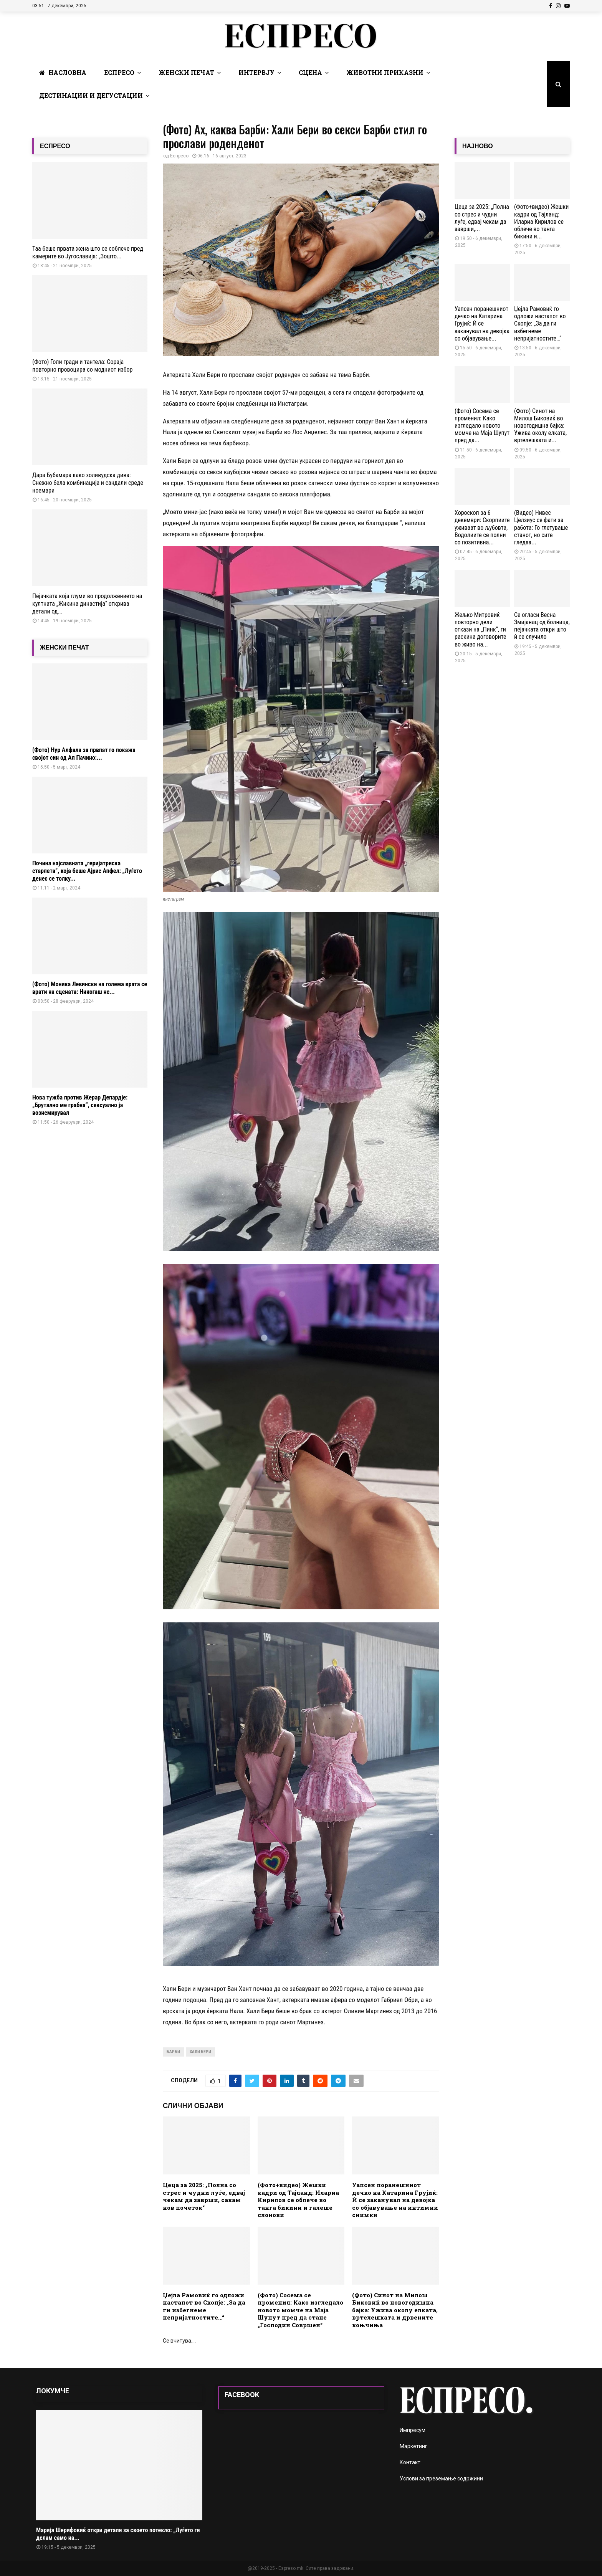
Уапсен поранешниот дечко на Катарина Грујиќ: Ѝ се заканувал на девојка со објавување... (482, 323)
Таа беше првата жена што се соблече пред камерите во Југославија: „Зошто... (87, 252)
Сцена (310, 72)
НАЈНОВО (477, 146)
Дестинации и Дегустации (91, 95)
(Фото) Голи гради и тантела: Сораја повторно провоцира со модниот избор (82, 365)
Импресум (412, 2430)
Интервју (256, 72)
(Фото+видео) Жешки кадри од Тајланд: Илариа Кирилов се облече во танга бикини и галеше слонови (298, 2200)
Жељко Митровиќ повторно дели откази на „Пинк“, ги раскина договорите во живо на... (480, 629)
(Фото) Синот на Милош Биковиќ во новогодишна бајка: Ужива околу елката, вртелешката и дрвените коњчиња (395, 2310)
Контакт (410, 2462)
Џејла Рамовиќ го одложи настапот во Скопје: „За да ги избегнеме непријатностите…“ (204, 2306)
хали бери (200, 2052)
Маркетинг (413, 2446)
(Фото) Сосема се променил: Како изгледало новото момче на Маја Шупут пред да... (482, 425)
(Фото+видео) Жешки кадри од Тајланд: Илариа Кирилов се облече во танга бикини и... (541, 221)
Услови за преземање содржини (441, 2478)
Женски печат (186, 72)
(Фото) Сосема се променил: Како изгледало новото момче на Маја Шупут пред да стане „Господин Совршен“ (300, 2310)
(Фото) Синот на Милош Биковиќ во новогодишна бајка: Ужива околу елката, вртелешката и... (540, 425)
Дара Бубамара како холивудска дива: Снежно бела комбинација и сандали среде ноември (87, 482)
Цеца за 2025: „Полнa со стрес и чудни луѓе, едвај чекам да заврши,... (482, 218)
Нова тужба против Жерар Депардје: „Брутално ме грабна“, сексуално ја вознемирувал (79, 1105)
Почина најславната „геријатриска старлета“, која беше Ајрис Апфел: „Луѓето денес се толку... (87, 871)
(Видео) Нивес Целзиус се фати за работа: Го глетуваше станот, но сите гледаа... (541, 527)
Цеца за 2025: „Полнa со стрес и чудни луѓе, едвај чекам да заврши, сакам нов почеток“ (204, 2196)
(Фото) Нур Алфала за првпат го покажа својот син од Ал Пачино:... (84, 753)
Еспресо (119, 72)
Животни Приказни (384, 72)
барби (173, 2052)
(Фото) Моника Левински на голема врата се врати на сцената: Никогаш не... (89, 987)
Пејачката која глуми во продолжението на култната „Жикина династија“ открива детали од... (87, 603)
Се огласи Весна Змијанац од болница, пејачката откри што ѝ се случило (542, 626)
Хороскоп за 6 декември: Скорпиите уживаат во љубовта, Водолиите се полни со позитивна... (482, 527)
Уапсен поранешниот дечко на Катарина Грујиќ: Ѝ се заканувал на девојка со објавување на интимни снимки (395, 2200)
